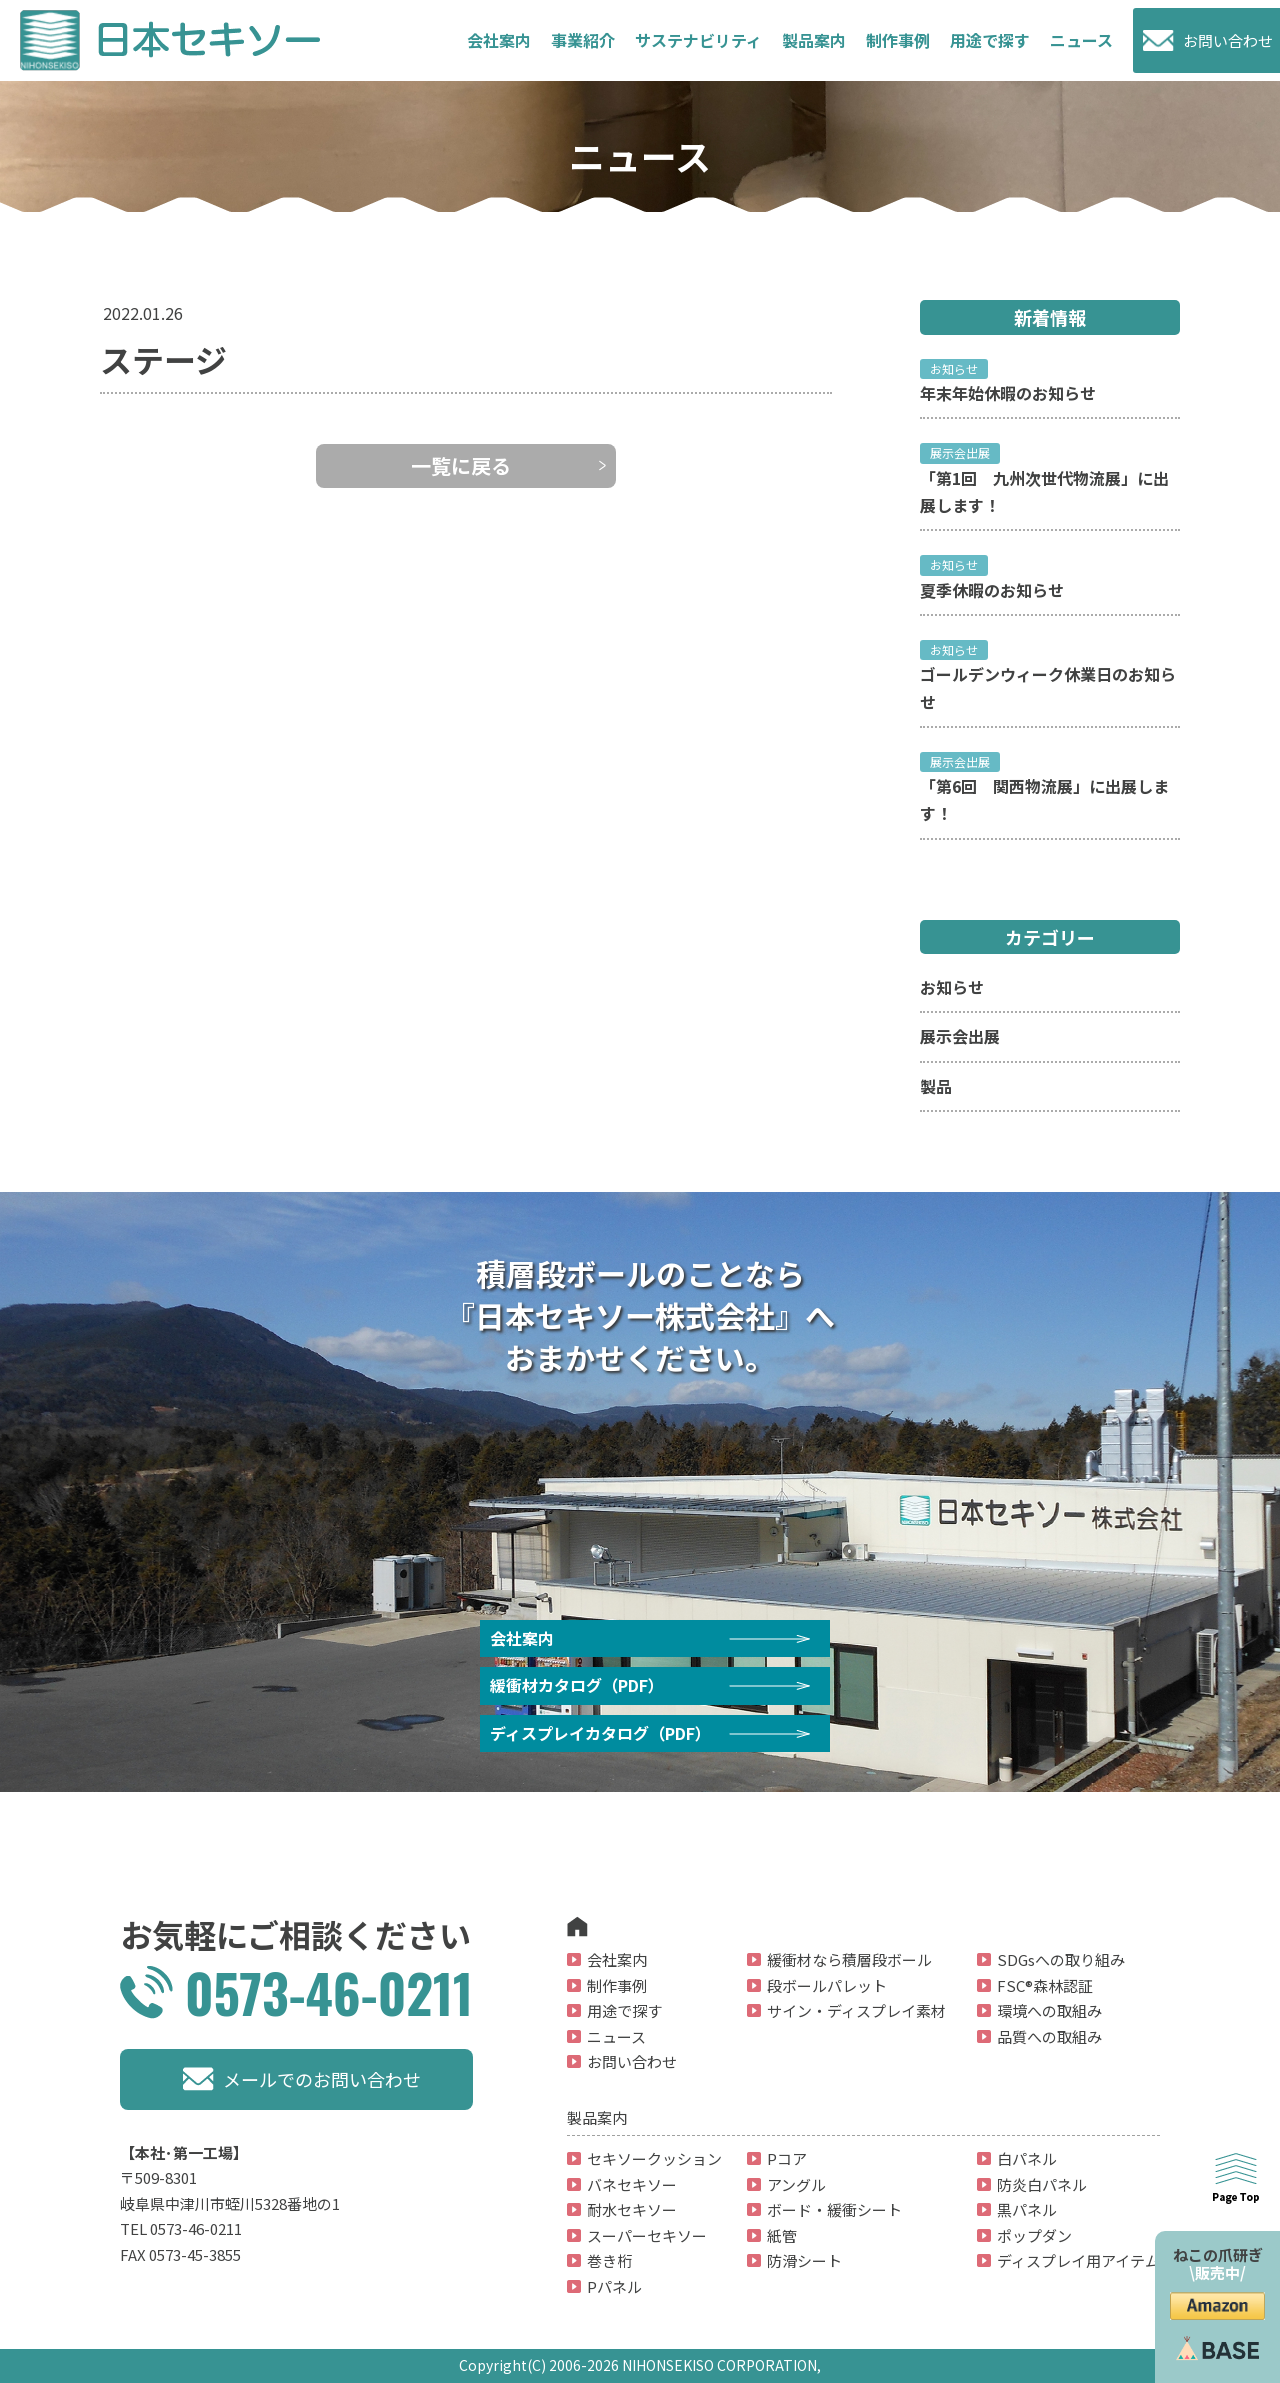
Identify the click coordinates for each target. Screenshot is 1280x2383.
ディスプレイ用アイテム (1078, 2260)
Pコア (787, 2158)
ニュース (1081, 40)
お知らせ (952, 987)
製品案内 (814, 40)
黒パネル (1027, 2209)
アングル (796, 2184)
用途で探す (624, 2010)
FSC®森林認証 (1045, 1985)
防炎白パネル (1042, 2184)
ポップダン (1034, 2235)
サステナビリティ (698, 40)
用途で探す (990, 40)
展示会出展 (960, 1036)
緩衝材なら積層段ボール (849, 1959)
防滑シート (804, 2260)
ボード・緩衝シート (834, 2209)
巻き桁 (609, 2260)
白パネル (1027, 2158)
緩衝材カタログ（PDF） (577, 1685)
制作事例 (898, 40)
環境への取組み (1049, 2010)
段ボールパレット (827, 1985)
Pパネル (614, 2286)
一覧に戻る (461, 465)
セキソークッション (654, 2158)
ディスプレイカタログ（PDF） (600, 1733)
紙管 (782, 2235)
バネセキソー (632, 2184)
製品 (936, 1086)
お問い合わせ (1228, 40)
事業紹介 (583, 40)
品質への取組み (1049, 2036)
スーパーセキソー (647, 2235)
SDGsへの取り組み (1061, 1959)
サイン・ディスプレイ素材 (856, 2010)
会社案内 (499, 40)
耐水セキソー (632, 2209)
